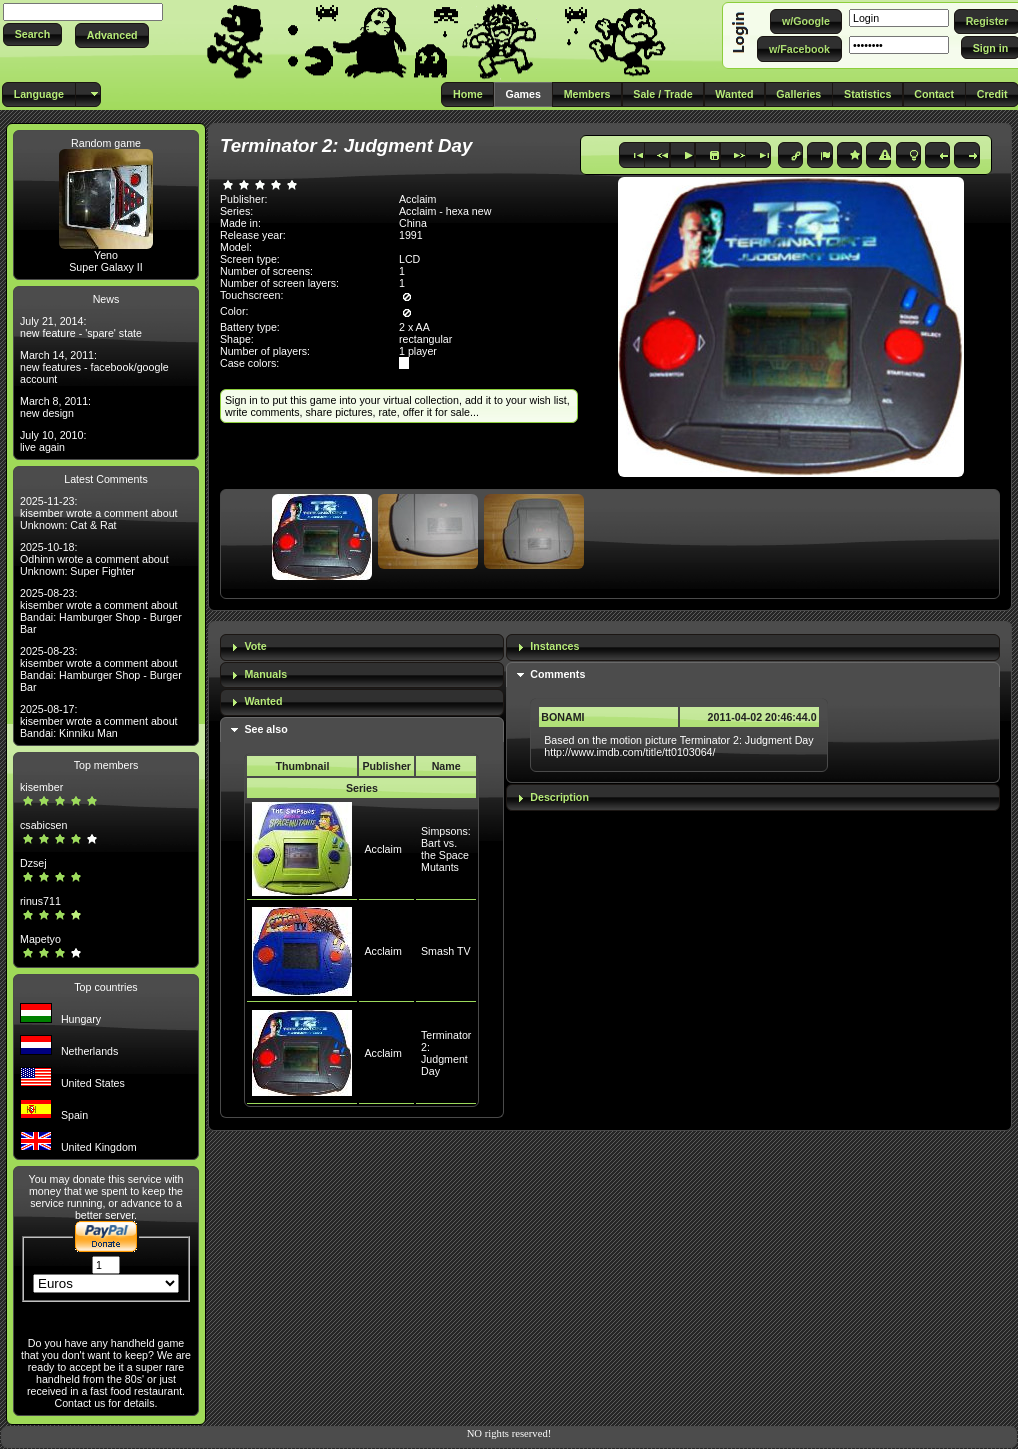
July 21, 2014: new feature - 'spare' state (81, 327)
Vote (255, 646)
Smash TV (446, 951)
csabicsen (43, 825)
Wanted (263, 701)
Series (362, 788)
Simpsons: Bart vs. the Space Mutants (446, 849)
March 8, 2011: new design (55, 407)
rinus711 (40, 901)
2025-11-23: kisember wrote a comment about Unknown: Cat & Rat (99, 513)
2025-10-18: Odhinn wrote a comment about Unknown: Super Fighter (94, 559)
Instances (554, 646)
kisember (41, 787)
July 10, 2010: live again (53, 441)
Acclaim (382, 849)
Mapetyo (40, 939)
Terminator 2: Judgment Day (446, 1053)
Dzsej (33, 863)
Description (559, 797)
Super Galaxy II (105, 267)
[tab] (362, 647)
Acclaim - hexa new (445, 211)
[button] (32, 34)
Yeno (106, 255)
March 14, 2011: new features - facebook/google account (94, 367)
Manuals (265, 674)
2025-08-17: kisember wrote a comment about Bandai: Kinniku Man (99, 721)
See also (265, 729)
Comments (557, 674)
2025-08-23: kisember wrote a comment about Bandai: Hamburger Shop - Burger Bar (101, 611)
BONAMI (562, 717)
